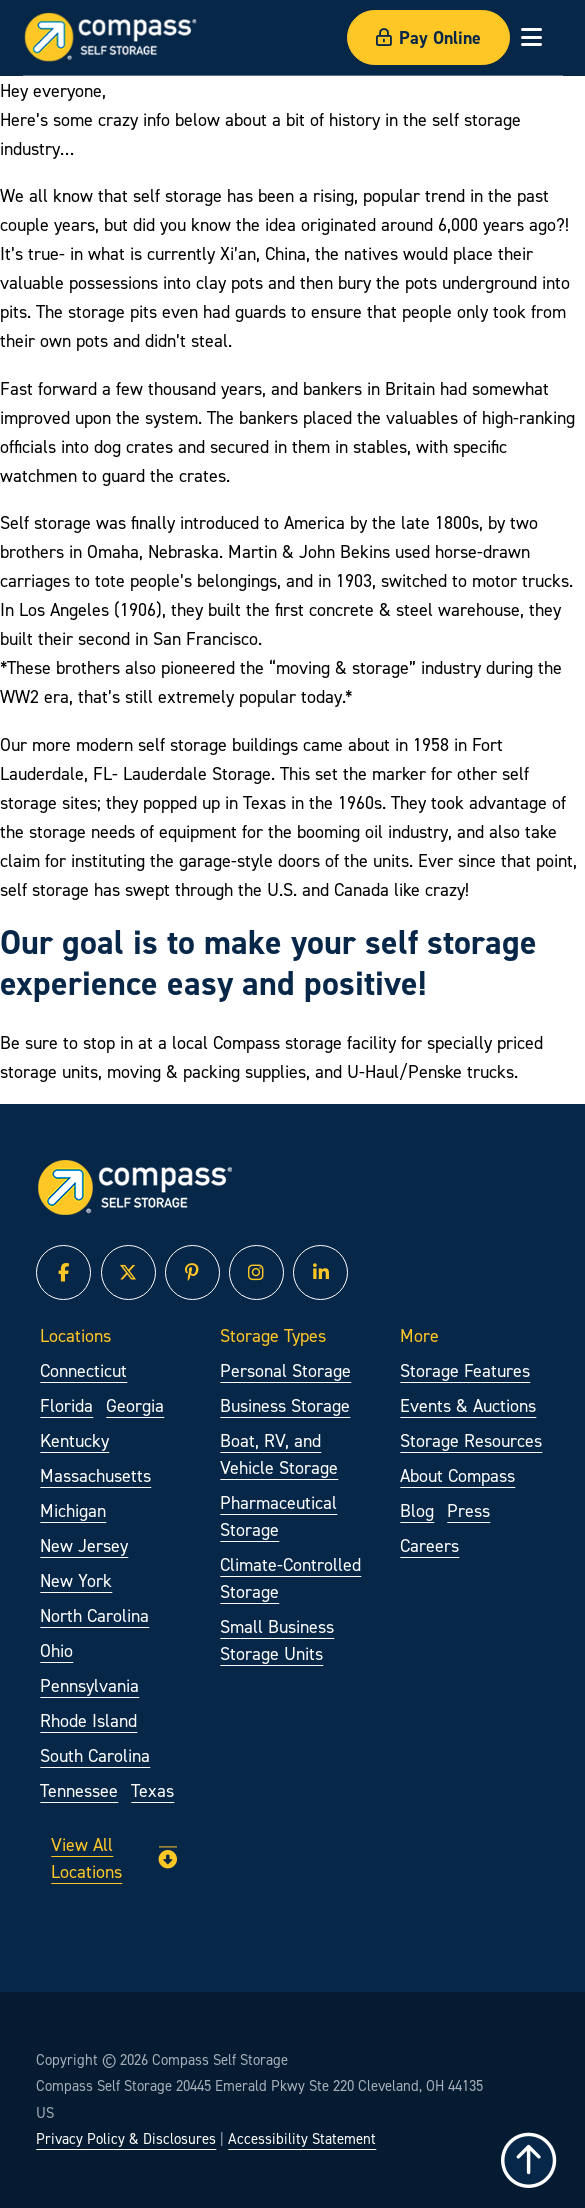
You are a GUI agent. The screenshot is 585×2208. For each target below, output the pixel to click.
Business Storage (285, 1405)
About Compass (457, 1475)
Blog (417, 1510)
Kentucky (74, 1440)
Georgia (135, 1405)
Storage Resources (471, 1440)
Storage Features (465, 1370)
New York (76, 1580)
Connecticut (83, 1370)
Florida (66, 1405)
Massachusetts (95, 1475)
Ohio (56, 1650)
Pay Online (428, 37)
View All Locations (113, 1858)
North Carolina (94, 1615)
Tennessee (79, 1790)
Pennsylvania (89, 1685)
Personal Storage (285, 1370)
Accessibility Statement (302, 2139)
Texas (152, 1790)
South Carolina (95, 1755)
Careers (429, 1545)
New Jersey (84, 1545)
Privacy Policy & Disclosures (126, 2139)
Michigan (73, 1510)
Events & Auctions (468, 1405)
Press (468, 1510)
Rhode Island (88, 1720)
